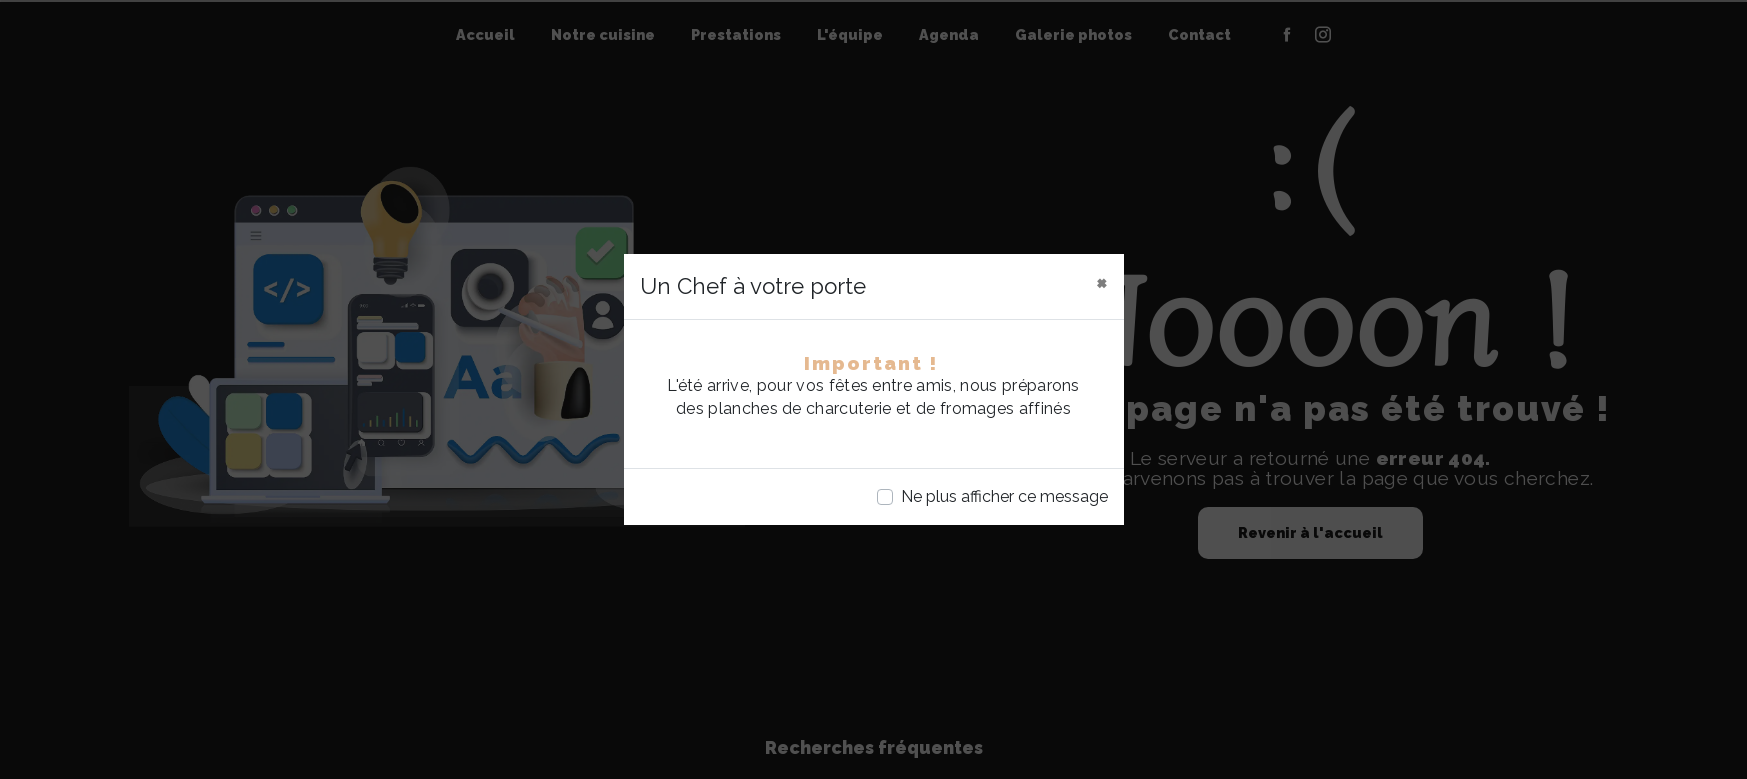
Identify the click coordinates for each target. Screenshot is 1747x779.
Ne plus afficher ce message (1004, 496)
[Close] (1102, 282)
